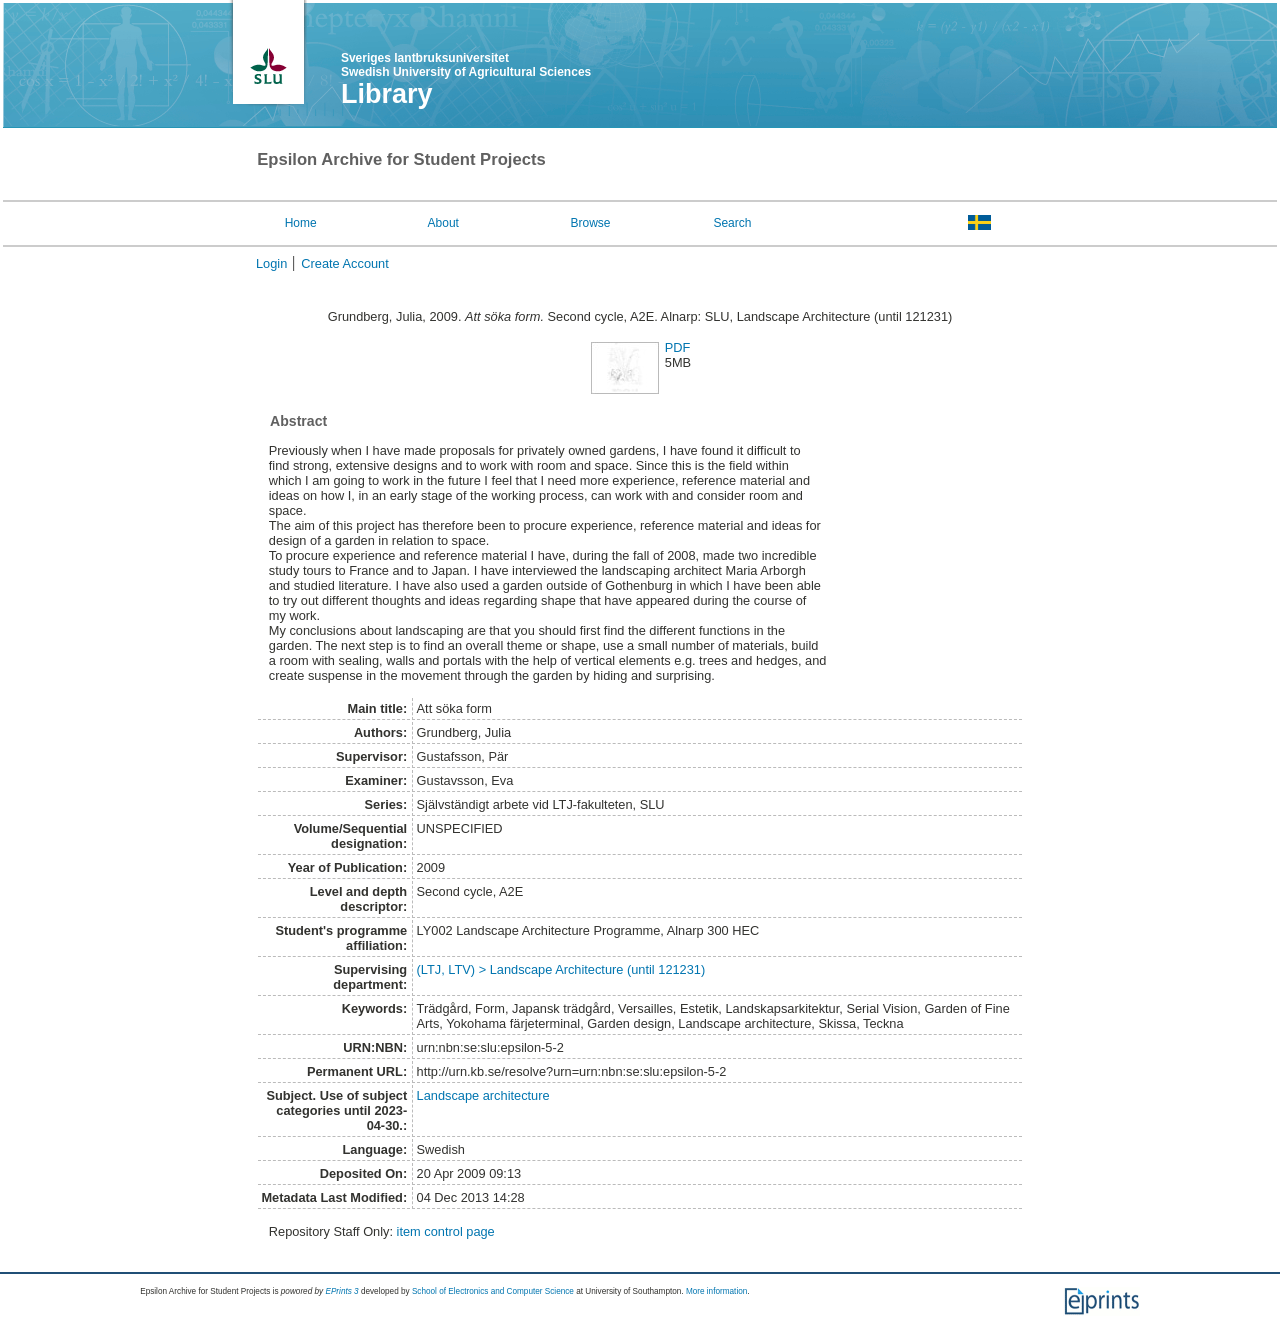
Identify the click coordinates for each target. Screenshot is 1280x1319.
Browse (591, 223)
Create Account (345, 263)
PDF (678, 347)
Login (271, 263)
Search (732, 223)
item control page (446, 1231)
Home (301, 223)
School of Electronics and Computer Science (493, 1291)
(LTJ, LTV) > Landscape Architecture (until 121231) (561, 969)
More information (716, 1291)
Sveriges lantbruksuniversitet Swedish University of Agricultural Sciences (466, 65)
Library (387, 94)
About (443, 223)
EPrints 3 (341, 1291)
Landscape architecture (483, 1095)
